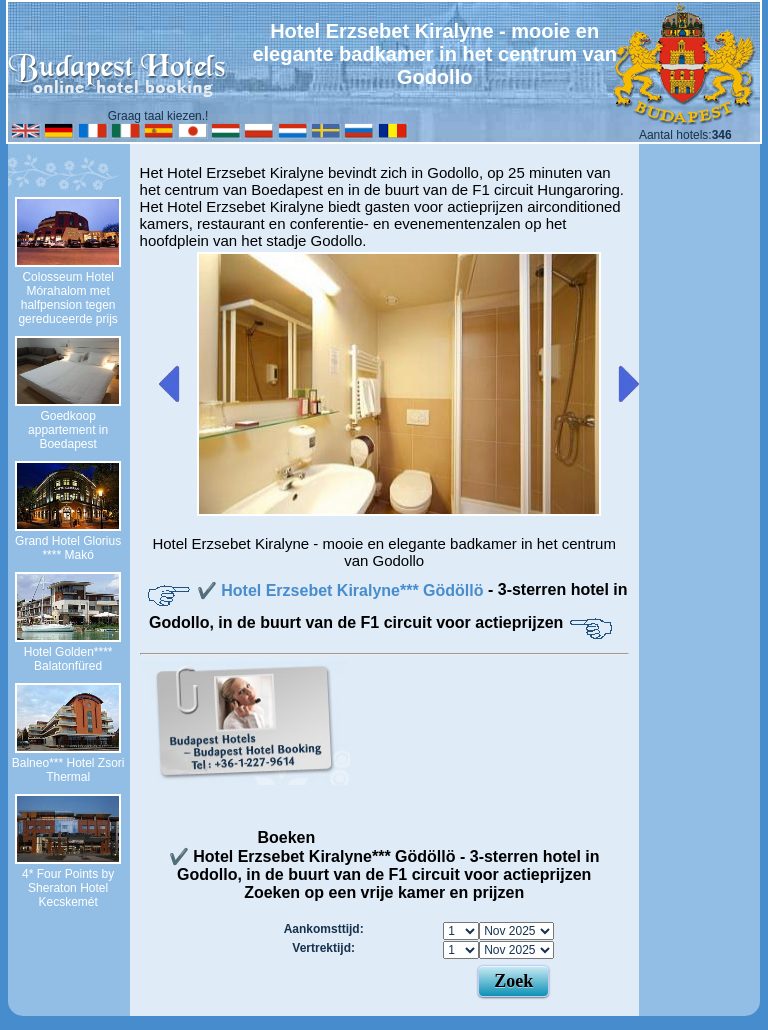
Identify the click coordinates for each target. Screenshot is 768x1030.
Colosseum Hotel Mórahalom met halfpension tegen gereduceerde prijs (67, 298)
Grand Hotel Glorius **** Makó (68, 548)
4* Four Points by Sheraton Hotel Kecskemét (68, 888)
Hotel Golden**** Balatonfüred (68, 659)
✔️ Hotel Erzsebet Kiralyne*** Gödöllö (342, 590)
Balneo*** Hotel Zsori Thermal (68, 770)
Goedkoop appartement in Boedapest (68, 430)
